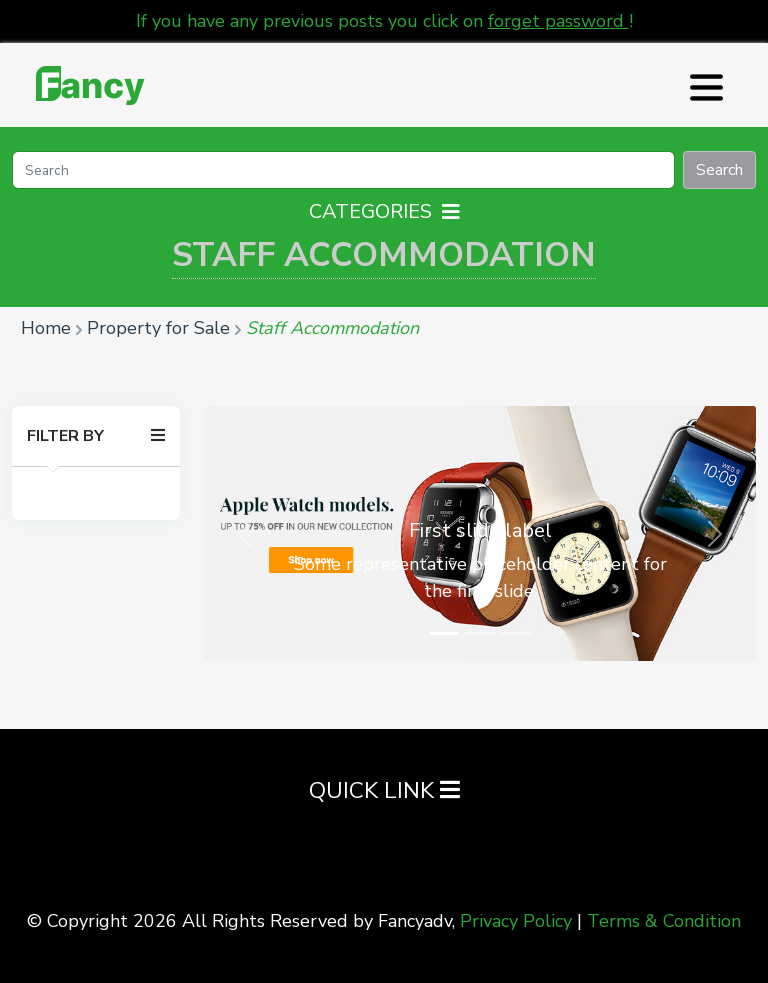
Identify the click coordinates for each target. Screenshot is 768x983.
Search (719, 170)
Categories (384, 211)
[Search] (343, 170)
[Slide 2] (480, 633)
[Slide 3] (516, 633)
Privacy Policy (516, 921)
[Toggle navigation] (704, 85)
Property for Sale (158, 328)
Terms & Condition (664, 921)
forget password (558, 21)
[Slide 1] (444, 633)
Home (46, 328)
